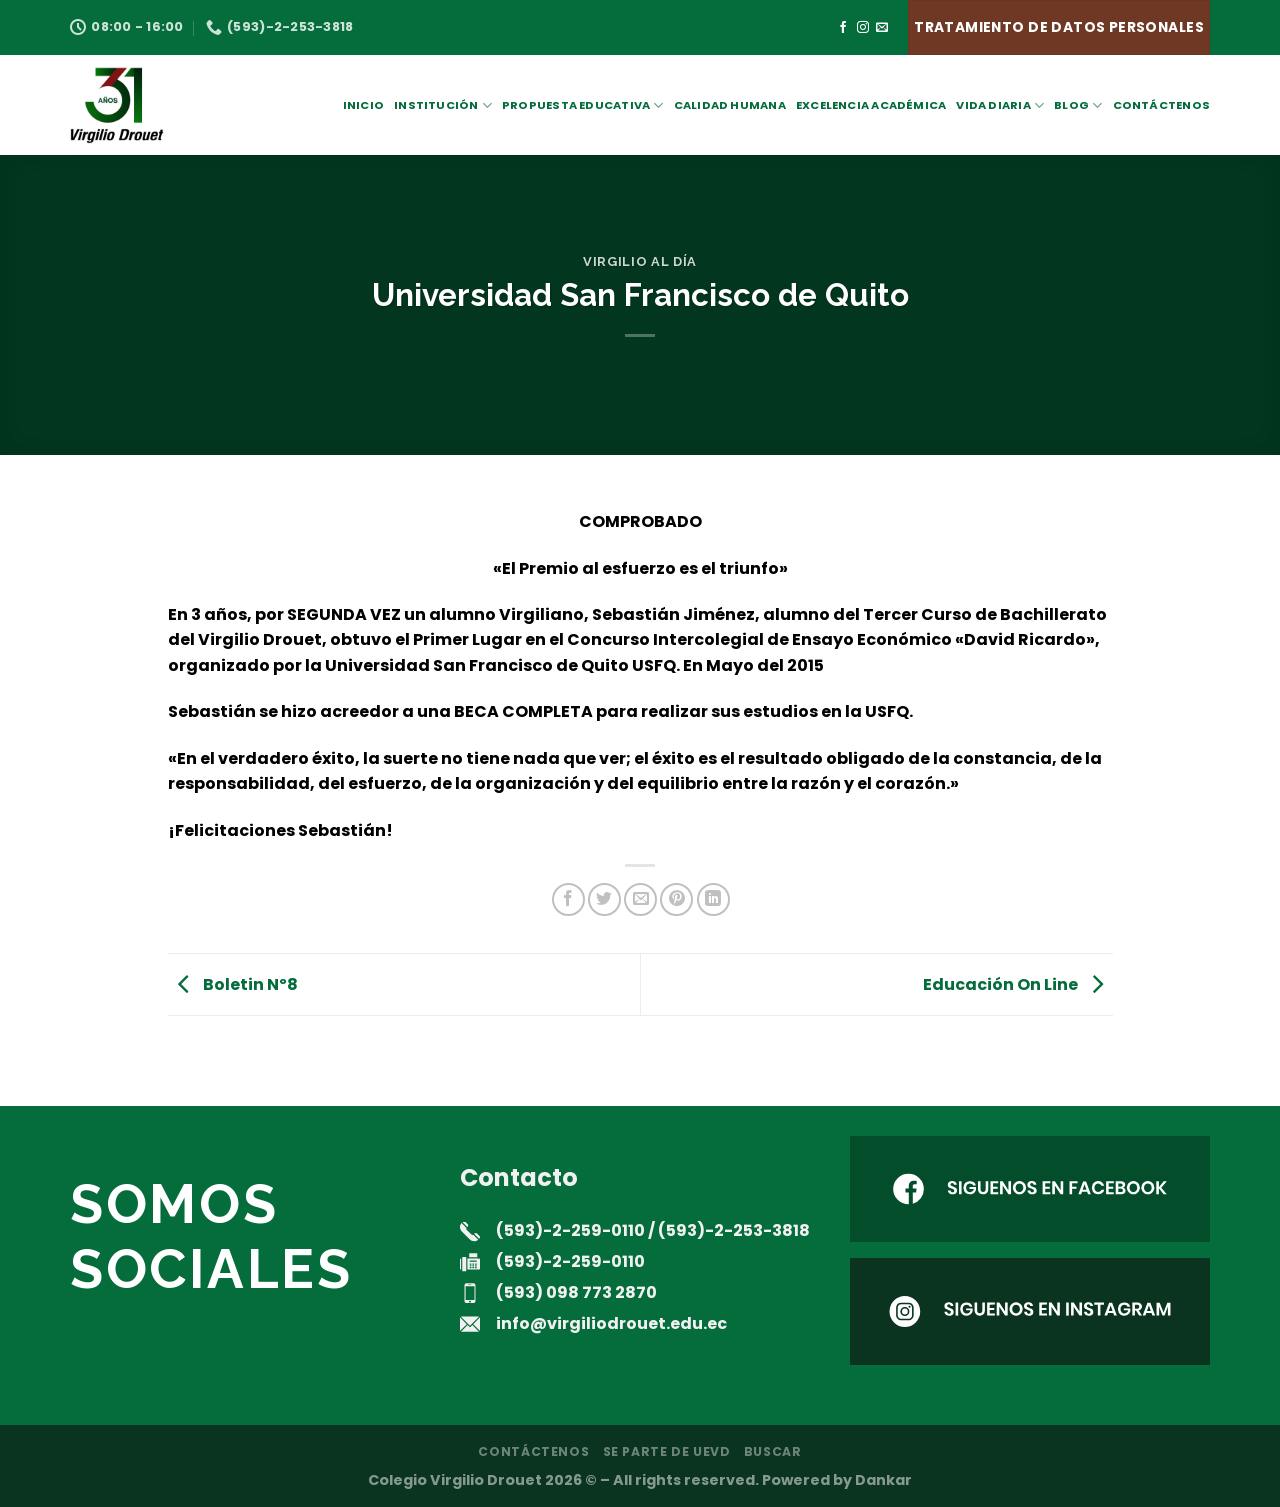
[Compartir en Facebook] (568, 899)
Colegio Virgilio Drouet (455, 1480)
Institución (443, 105)
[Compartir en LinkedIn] (713, 899)
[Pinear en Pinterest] (676, 899)
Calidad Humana (730, 105)
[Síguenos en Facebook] (843, 28)
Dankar (883, 1480)
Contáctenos (1161, 105)
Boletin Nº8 (233, 983)
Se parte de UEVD (667, 1451)
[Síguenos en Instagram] (863, 28)
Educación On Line (1018, 983)
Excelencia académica (871, 105)
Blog (1078, 105)
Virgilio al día (640, 261)
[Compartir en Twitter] (604, 899)
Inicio (363, 105)
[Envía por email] (640, 899)
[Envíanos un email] (882, 28)
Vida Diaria (1000, 105)
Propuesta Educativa (583, 105)
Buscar (773, 1451)
